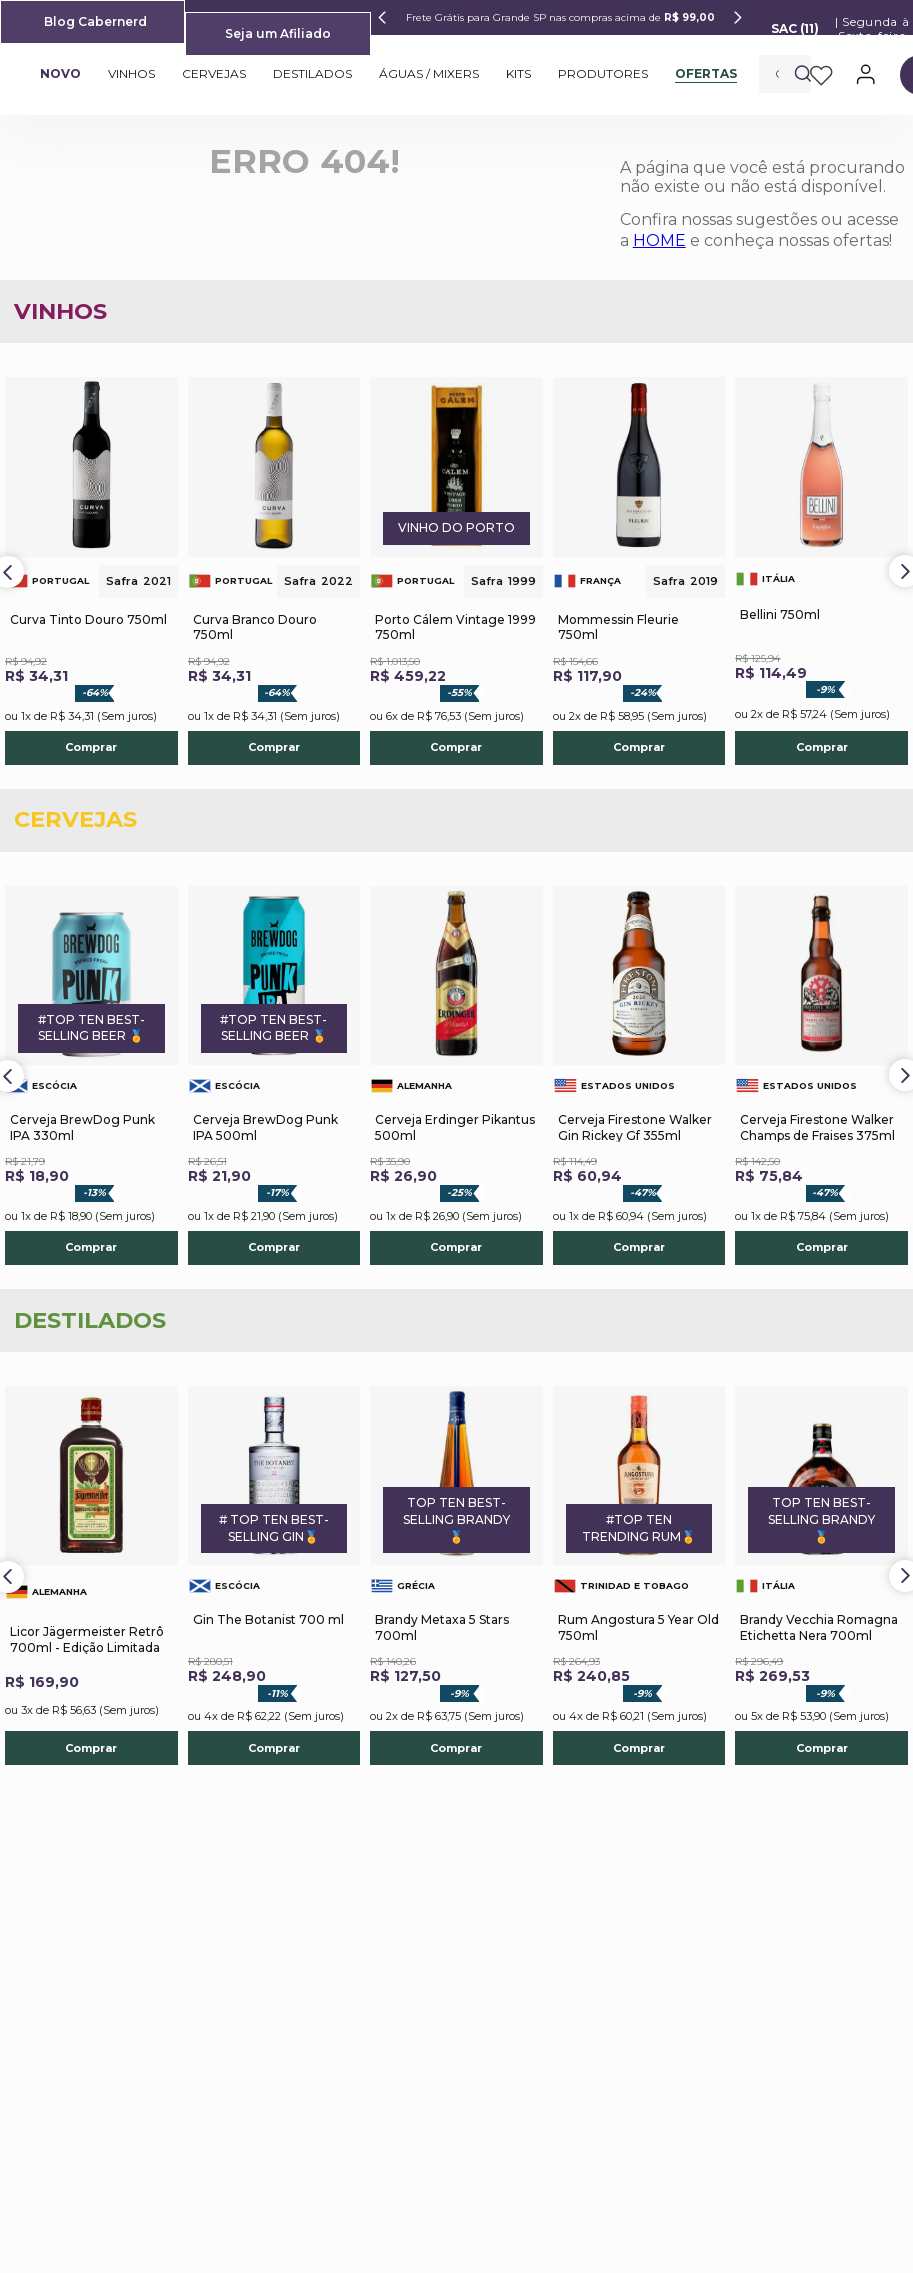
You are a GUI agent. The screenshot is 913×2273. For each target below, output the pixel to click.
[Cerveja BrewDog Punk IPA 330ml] (91, 1075)
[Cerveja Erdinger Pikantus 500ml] (456, 1075)
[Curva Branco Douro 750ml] (274, 571)
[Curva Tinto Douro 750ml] (91, 571)
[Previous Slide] (382, 17)
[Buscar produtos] (803, 74)
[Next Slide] (737, 17)
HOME (659, 240)
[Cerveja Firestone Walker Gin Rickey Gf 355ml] (639, 1075)
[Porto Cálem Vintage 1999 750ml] (456, 571)
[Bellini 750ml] (821, 571)
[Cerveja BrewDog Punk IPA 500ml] (274, 1075)
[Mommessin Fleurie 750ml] (639, 571)
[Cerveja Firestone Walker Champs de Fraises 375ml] (821, 1075)
